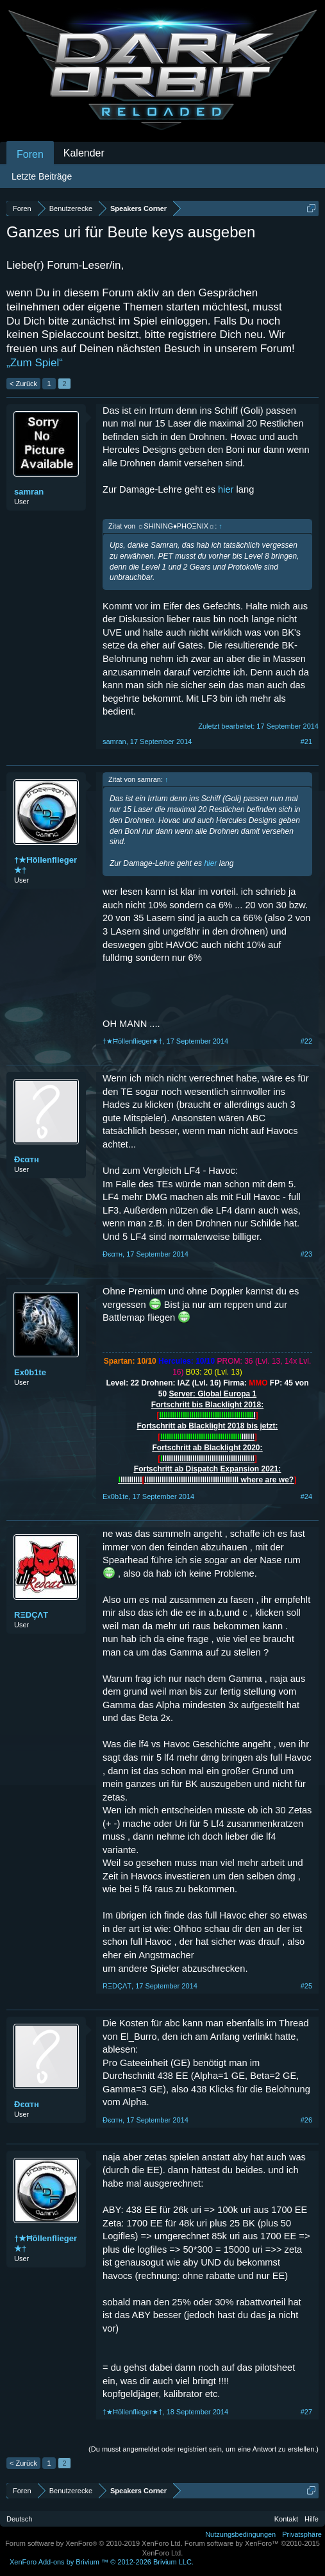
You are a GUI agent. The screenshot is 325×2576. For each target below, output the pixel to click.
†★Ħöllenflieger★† (45, 865)
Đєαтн (26, 1159)
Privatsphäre (302, 2534)
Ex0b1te (30, 1372)
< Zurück (23, 383)
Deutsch (19, 2519)
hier (225, 489)
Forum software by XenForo (94, 2543)
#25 (306, 1986)
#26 (306, 2120)
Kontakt (286, 2519)
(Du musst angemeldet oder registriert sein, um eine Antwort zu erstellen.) (203, 2449)
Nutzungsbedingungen (240, 2534)
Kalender (83, 153)
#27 (306, 2412)
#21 (306, 741)
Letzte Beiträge (42, 176)
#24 (306, 1496)
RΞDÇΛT (31, 1615)
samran (29, 491)
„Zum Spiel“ (34, 363)
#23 (306, 1254)
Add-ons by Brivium (102, 2562)
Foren (30, 154)
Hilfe (311, 2519)
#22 (306, 1041)
